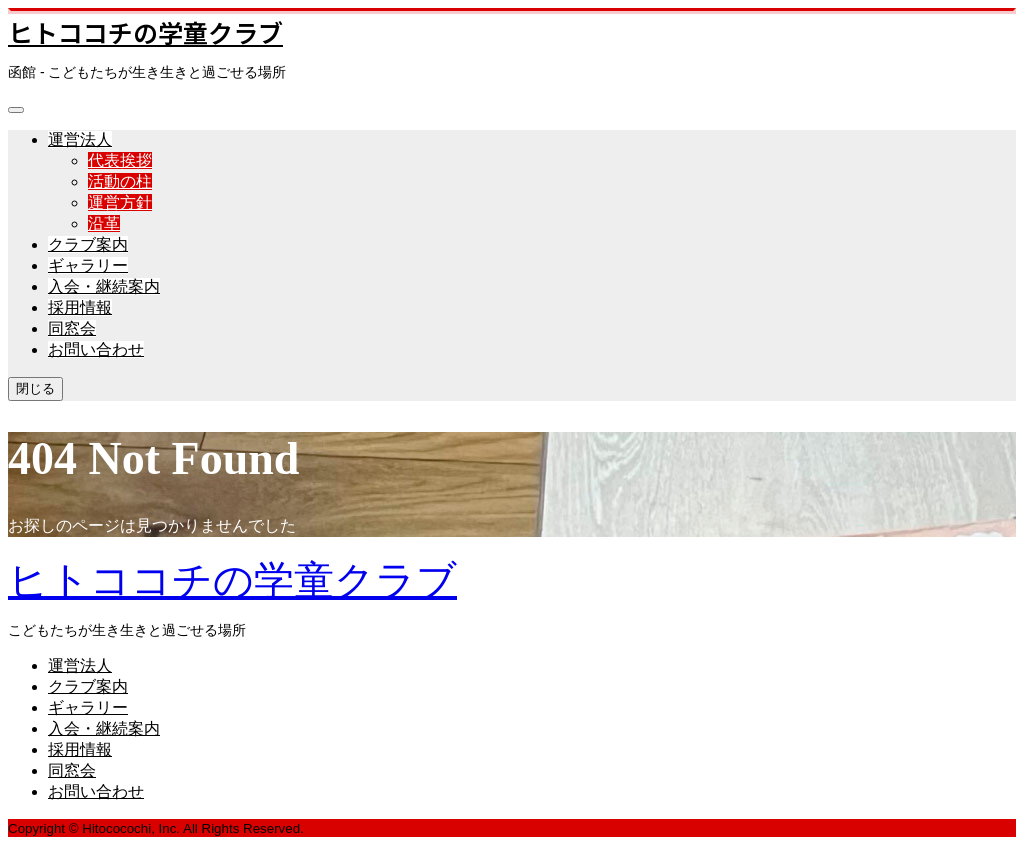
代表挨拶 (120, 160)
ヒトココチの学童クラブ (145, 32)
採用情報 (80, 307)
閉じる (35, 388)
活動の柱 (120, 181)
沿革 (104, 223)
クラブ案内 (88, 244)
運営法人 (80, 139)
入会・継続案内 (104, 286)
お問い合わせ (96, 349)
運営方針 (120, 202)
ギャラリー (88, 265)
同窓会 (72, 328)
